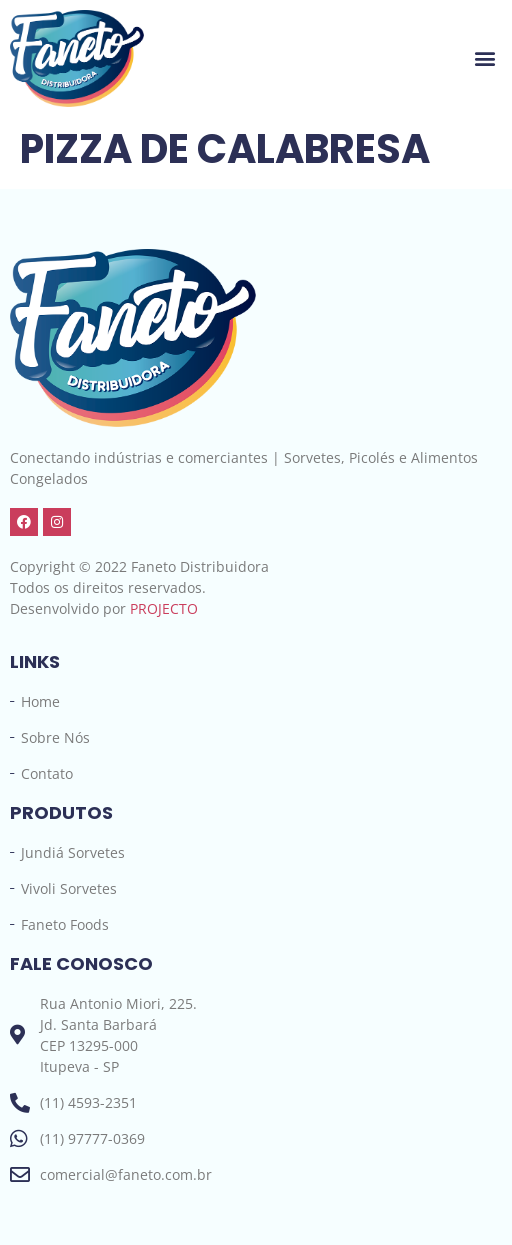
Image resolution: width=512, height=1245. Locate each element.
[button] (485, 58)
